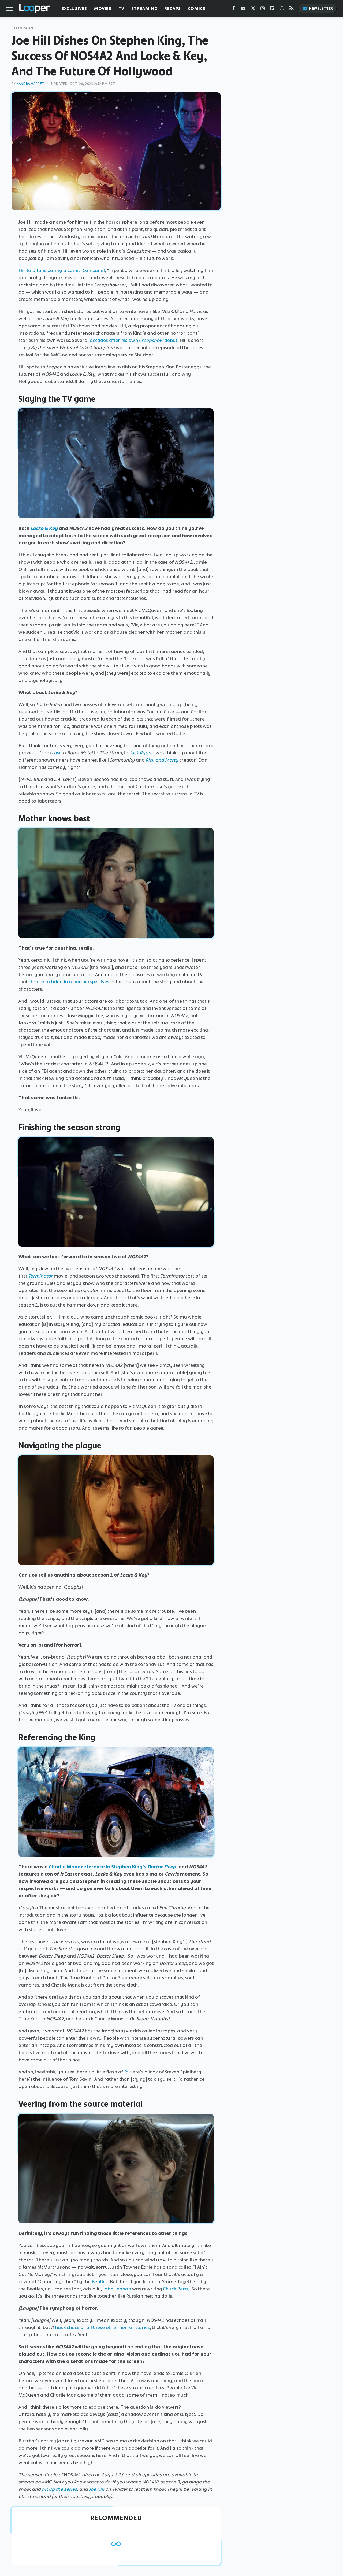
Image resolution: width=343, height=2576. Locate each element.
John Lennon (117, 2289)
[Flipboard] (272, 9)
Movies (102, 8)
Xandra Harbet (30, 84)
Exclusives (74, 8)
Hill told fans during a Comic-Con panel (61, 270)
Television (22, 28)
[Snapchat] (282, 9)
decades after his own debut (133, 340)
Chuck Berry (176, 2289)
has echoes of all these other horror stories (102, 2327)
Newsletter (317, 8)
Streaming (144, 8)
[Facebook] (233, 9)
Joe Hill (96, 2489)
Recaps (172, 8)
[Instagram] (262, 9)
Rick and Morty (162, 760)
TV (121, 8)
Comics (197, 8)
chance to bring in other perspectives (69, 982)
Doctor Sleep (161, 1866)
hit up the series (59, 2489)
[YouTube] (243, 9)
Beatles (100, 2281)
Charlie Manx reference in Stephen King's (97, 1866)
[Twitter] (253, 9)
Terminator (40, 1276)
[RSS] (291, 9)
